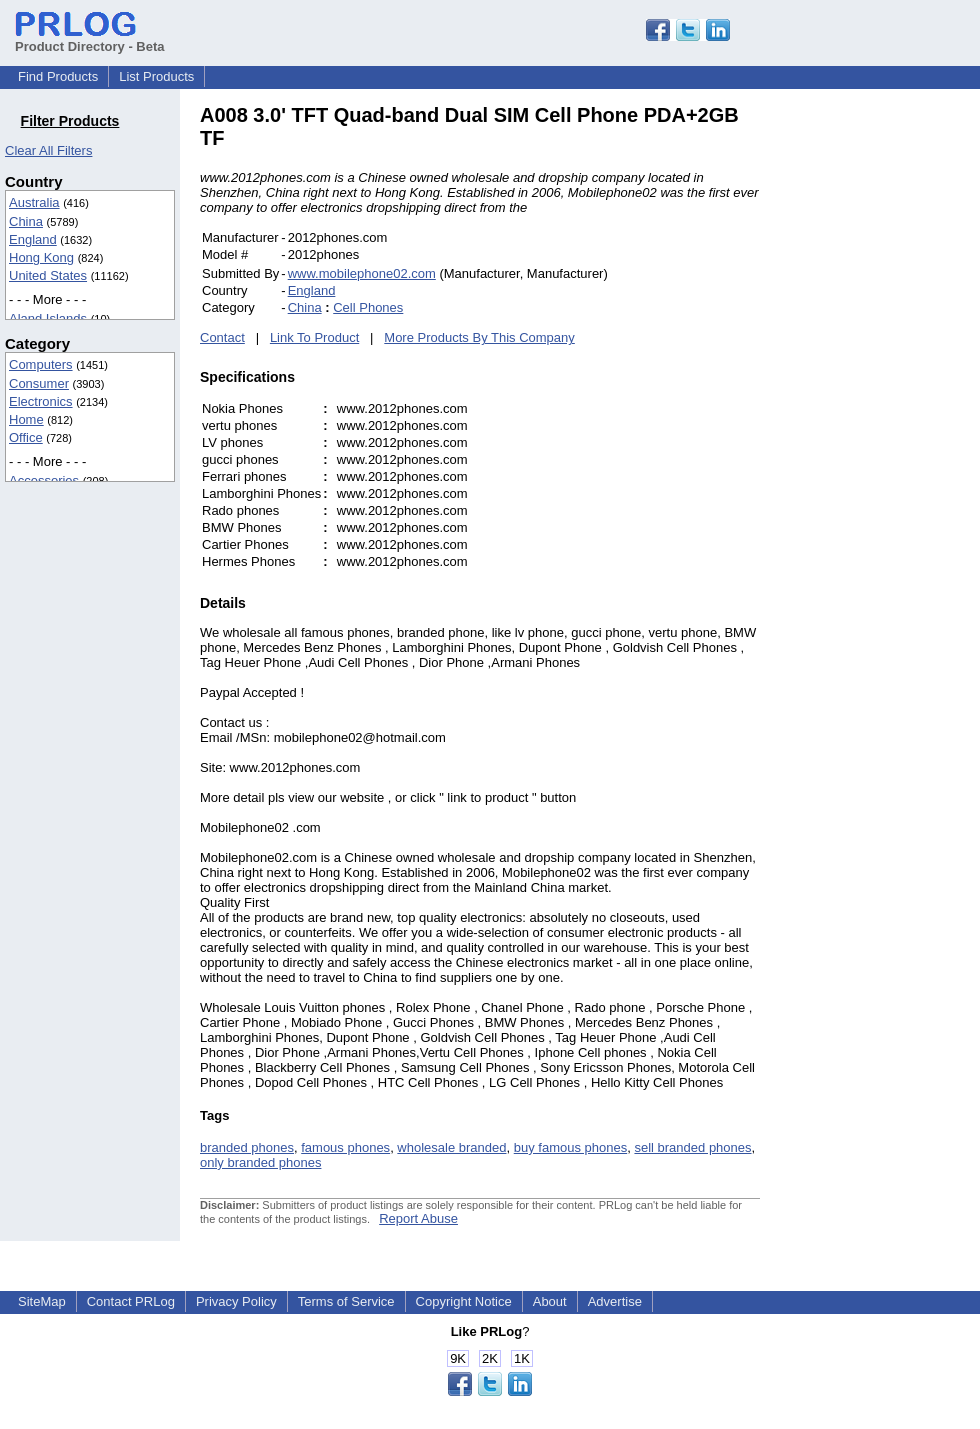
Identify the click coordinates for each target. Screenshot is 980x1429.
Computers (41, 364)
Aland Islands (48, 318)
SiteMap (42, 1301)
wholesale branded (451, 1147)
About (550, 1301)
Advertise (615, 1301)
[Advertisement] (895, 404)
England (33, 239)
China (26, 221)
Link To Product (314, 337)
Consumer (39, 383)
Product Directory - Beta (90, 39)
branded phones (247, 1147)
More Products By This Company (479, 337)
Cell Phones (368, 307)
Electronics (41, 401)
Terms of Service (346, 1301)
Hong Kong (41, 257)
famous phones (345, 1147)
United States (48, 275)
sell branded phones (692, 1147)
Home (26, 419)
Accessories (44, 480)
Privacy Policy (236, 1301)
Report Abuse (418, 1218)
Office (26, 437)
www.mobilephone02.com (362, 273)
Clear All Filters (48, 150)
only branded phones (260, 1162)
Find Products (58, 76)
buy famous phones (570, 1147)
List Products (156, 76)
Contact (222, 337)
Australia (34, 202)
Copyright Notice (464, 1301)
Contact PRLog (131, 1301)
